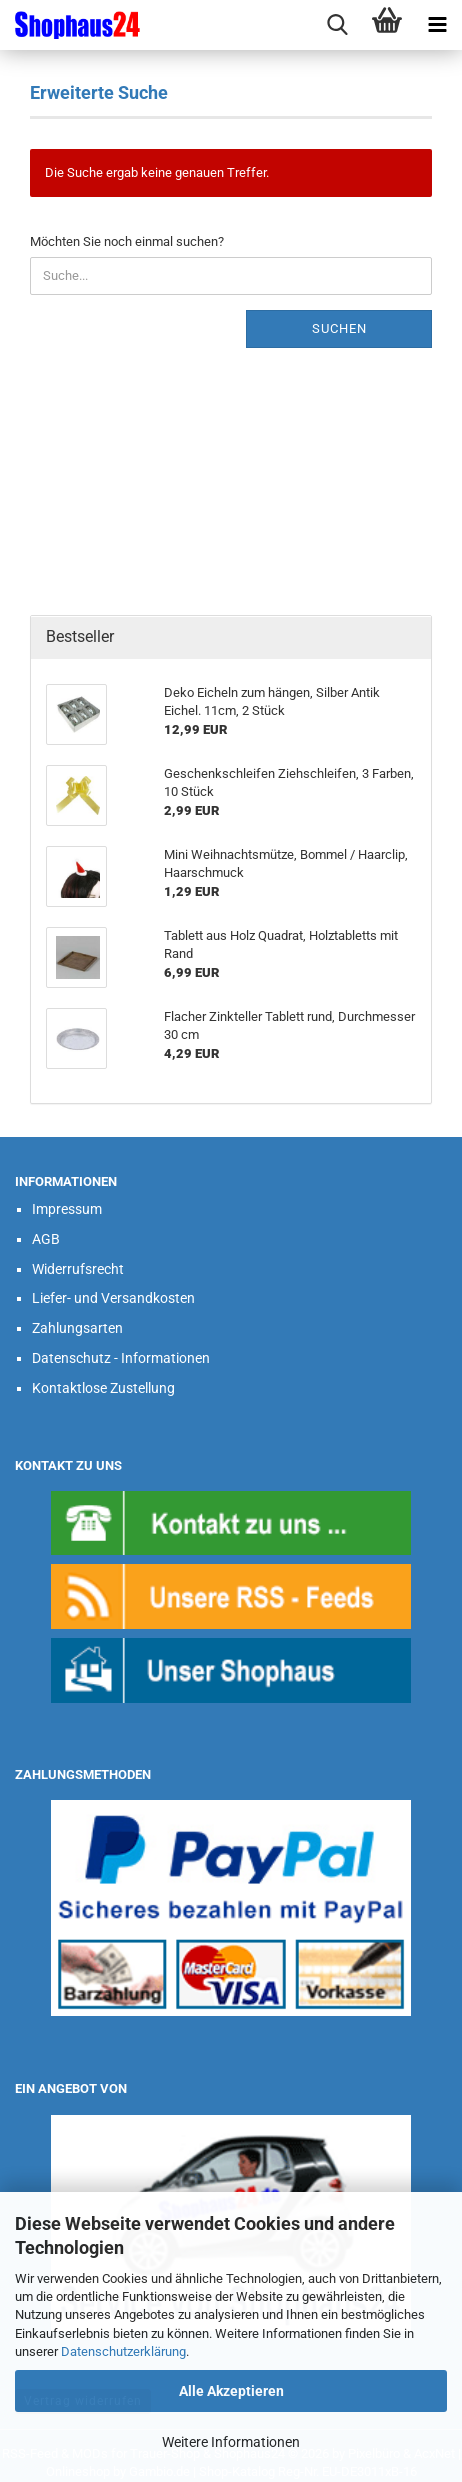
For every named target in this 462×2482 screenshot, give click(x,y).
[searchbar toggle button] (337, 25)
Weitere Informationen (231, 2442)
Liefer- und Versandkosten (113, 1298)
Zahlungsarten (77, 1328)
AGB (46, 1239)
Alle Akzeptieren (231, 2391)
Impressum (67, 1209)
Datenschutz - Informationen (121, 1358)
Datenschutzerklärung (123, 2351)
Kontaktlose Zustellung (103, 1388)
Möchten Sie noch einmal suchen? (127, 241)
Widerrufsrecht (78, 1269)
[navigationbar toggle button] (437, 25)
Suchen (339, 328)
